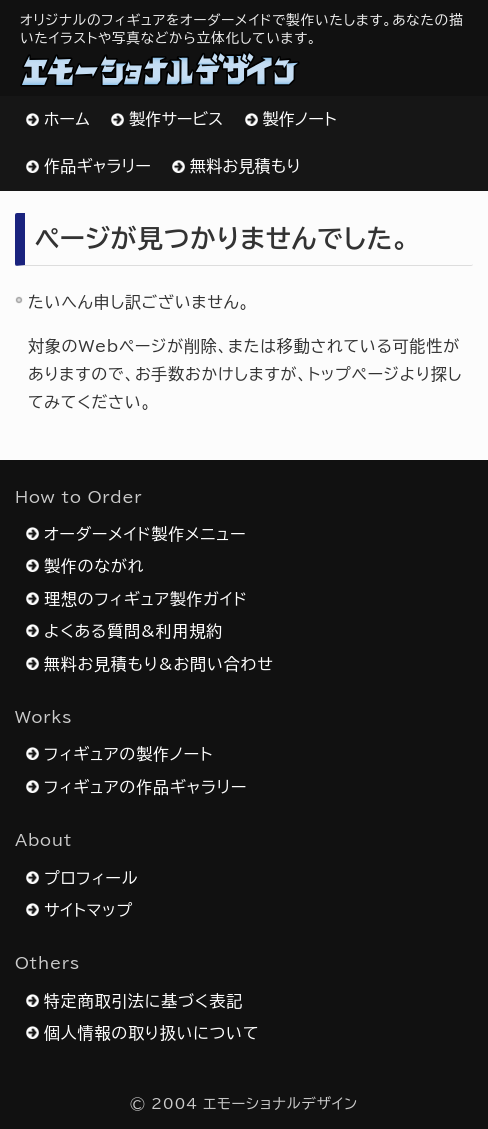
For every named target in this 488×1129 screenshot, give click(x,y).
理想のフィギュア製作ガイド (146, 599)
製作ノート (300, 119)
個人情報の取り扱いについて (151, 1033)
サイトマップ (88, 910)
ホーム (67, 119)
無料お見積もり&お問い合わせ (158, 664)
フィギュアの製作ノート (128, 754)
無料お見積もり (245, 166)
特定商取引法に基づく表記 (143, 1001)
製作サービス (176, 119)
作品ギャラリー (97, 166)
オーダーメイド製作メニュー (145, 534)
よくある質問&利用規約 (133, 631)
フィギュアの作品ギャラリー (145, 787)
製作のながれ (94, 566)
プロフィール (91, 878)
